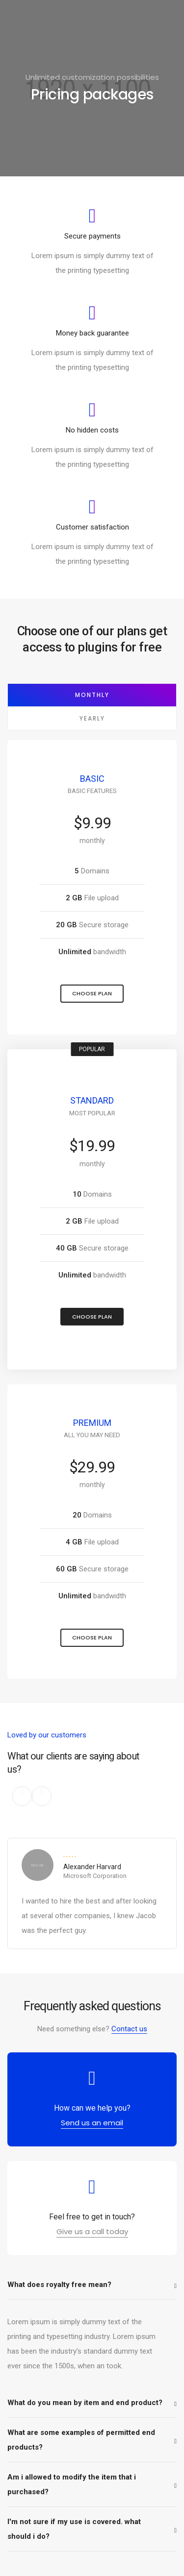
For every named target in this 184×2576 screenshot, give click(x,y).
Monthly (92, 695)
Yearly (92, 718)
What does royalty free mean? (59, 2284)
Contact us (129, 2028)
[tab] (92, 2285)
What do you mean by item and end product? (84, 2402)
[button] (92, 994)
